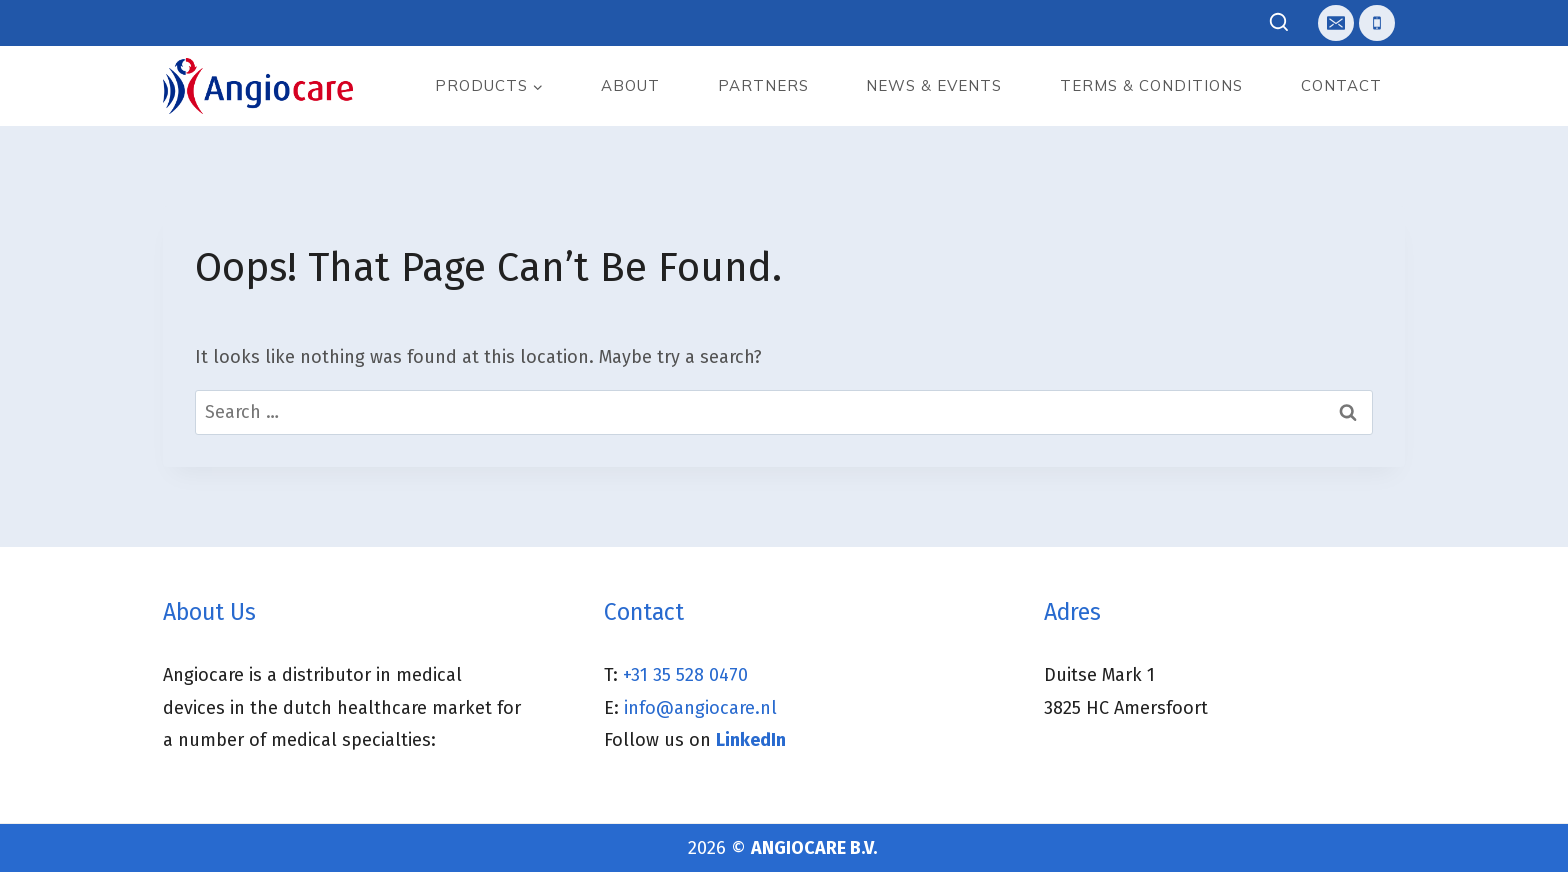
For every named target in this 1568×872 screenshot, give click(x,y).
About (630, 85)
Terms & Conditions (1151, 85)
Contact (1341, 85)
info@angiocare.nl (700, 708)
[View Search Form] (1279, 23)
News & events (934, 85)
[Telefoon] (1377, 23)
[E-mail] (1336, 23)
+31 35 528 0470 (685, 675)
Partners (763, 85)
